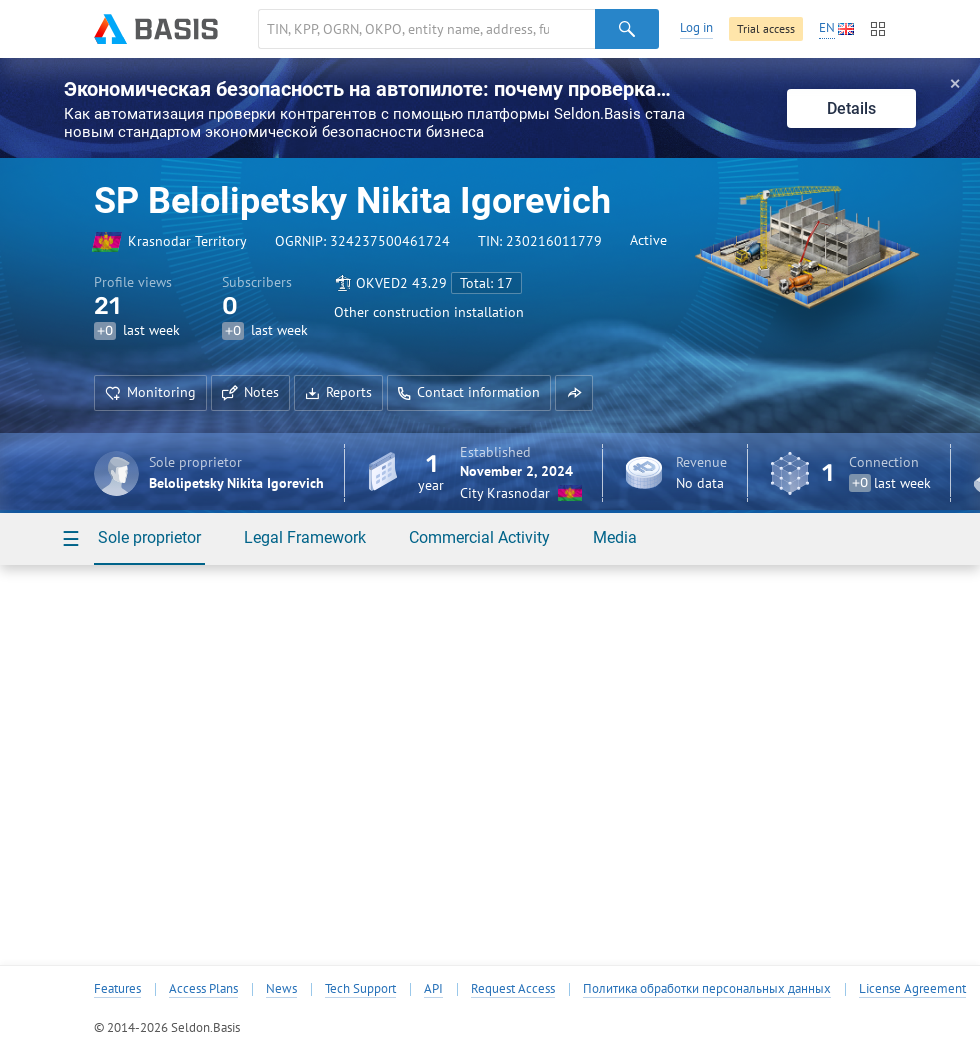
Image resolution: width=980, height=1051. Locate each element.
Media (615, 537)
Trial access (766, 28)
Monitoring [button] (150, 392)
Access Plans (203, 989)
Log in (696, 27)
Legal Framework (305, 537)
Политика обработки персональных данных (707, 989)
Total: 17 (486, 283)
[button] (574, 393)
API (433, 989)
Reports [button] (338, 392)
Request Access (513, 989)
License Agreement (912, 989)
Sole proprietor (149, 537)
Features (117, 989)
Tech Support (360, 989)
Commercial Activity (479, 537)
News (281, 989)
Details (851, 108)
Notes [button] (250, 392)
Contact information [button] (469, 392)
